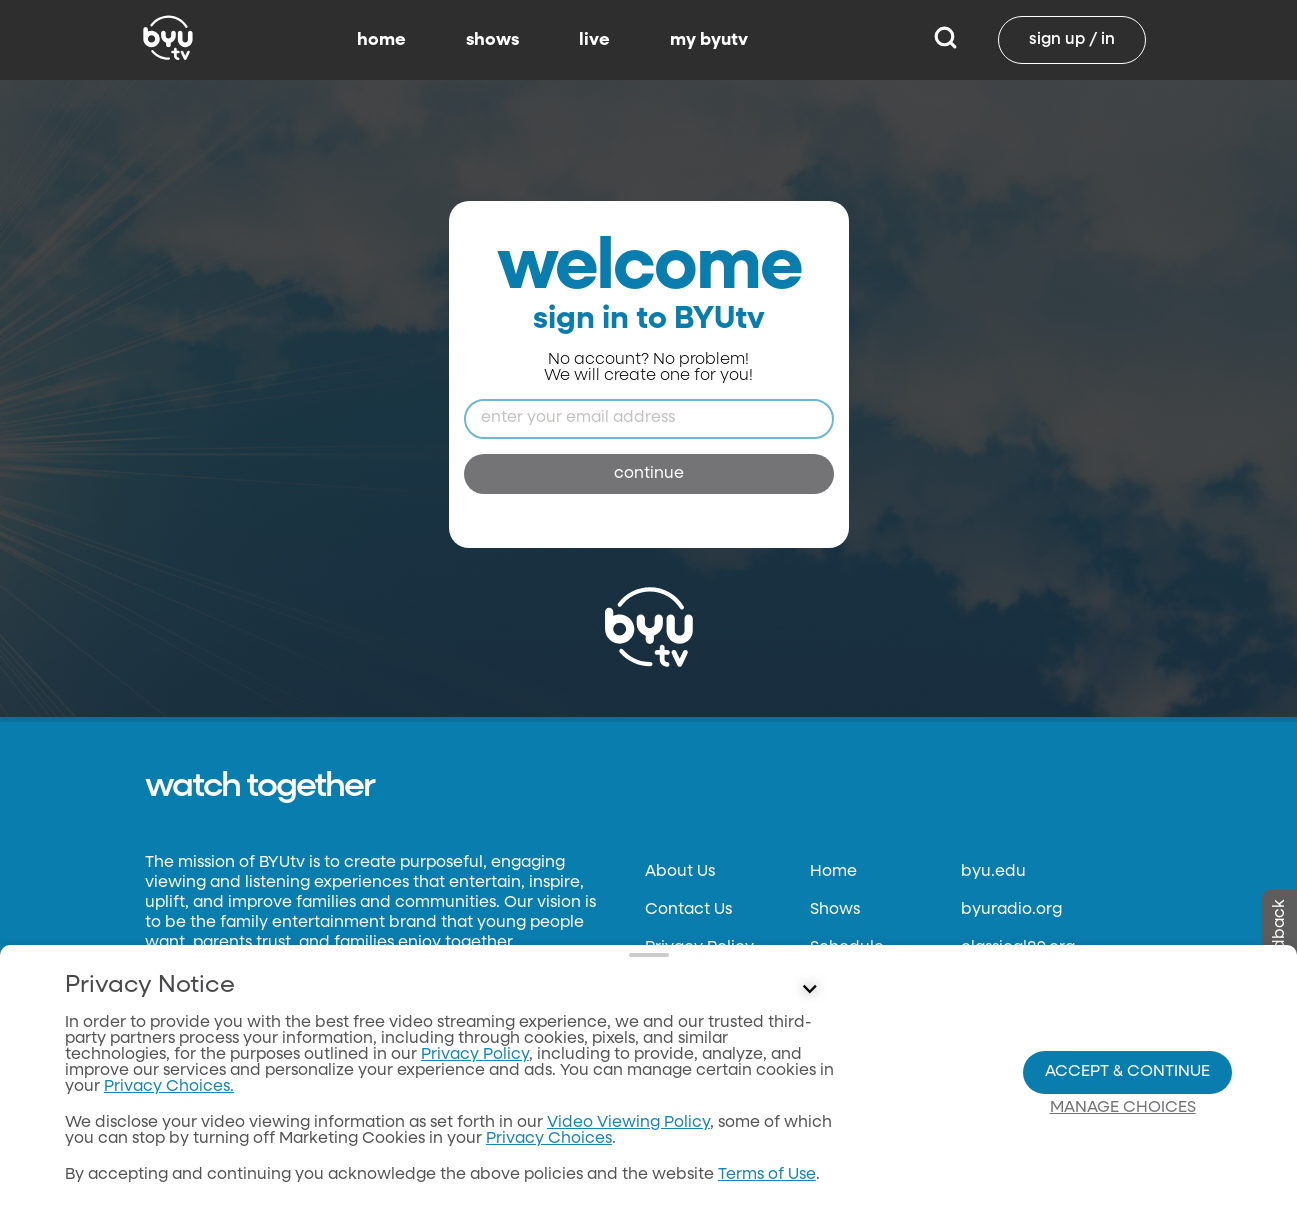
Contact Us (688, 910)
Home (833, 872)
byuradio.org (1011, 910)
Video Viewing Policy (628, 1123)
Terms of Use (767, 1175)
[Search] (945, 40)
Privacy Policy (475, 1055)
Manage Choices (1123, 1108)
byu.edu (993, 872)
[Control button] (810, 990)
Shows (835, 910)
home (381, 40)
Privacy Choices (549, 1139)
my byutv (709, 40)
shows (492, 40)
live (594, 40)
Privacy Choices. (169, 1087)
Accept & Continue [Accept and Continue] (1127, 1072)
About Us (680, 872)
